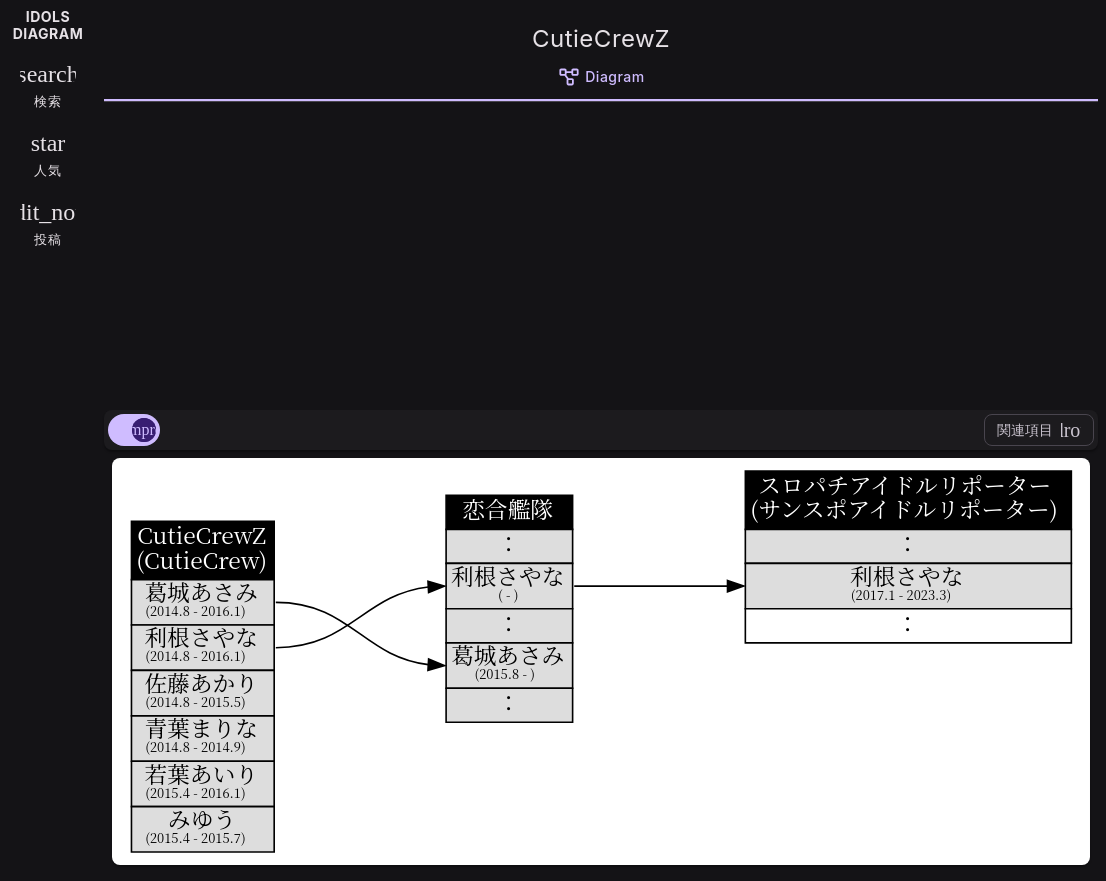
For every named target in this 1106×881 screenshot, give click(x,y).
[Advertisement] (601, 252)
